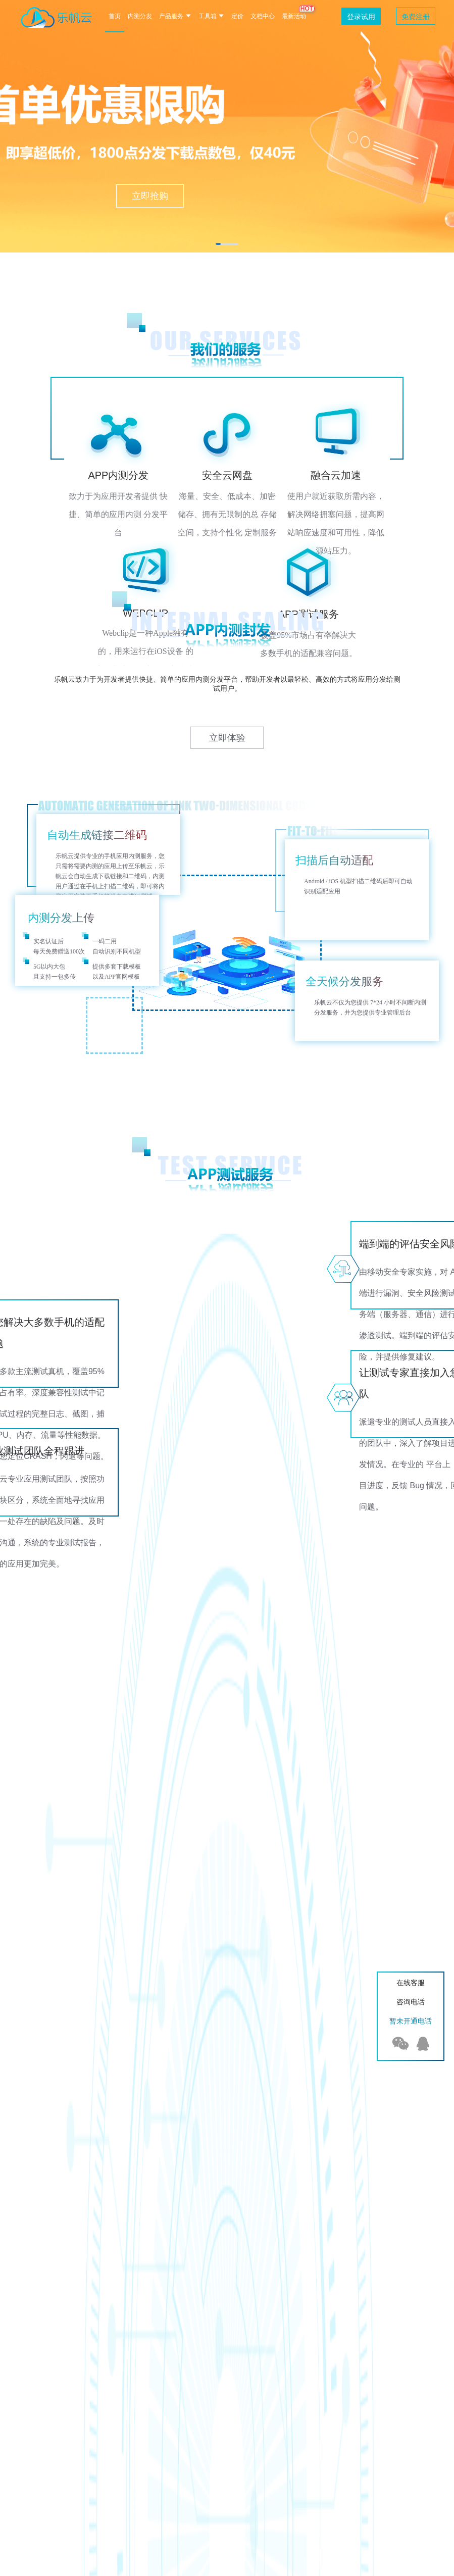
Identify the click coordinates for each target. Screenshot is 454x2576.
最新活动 (294, 16)
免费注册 (415, 17)
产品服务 (175, 16)
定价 (237, 16)
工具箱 (211, 16)
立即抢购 (150, 196)
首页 (115, 16)
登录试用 (361, 17)
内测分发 (140, 16)
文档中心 (262, 16)
